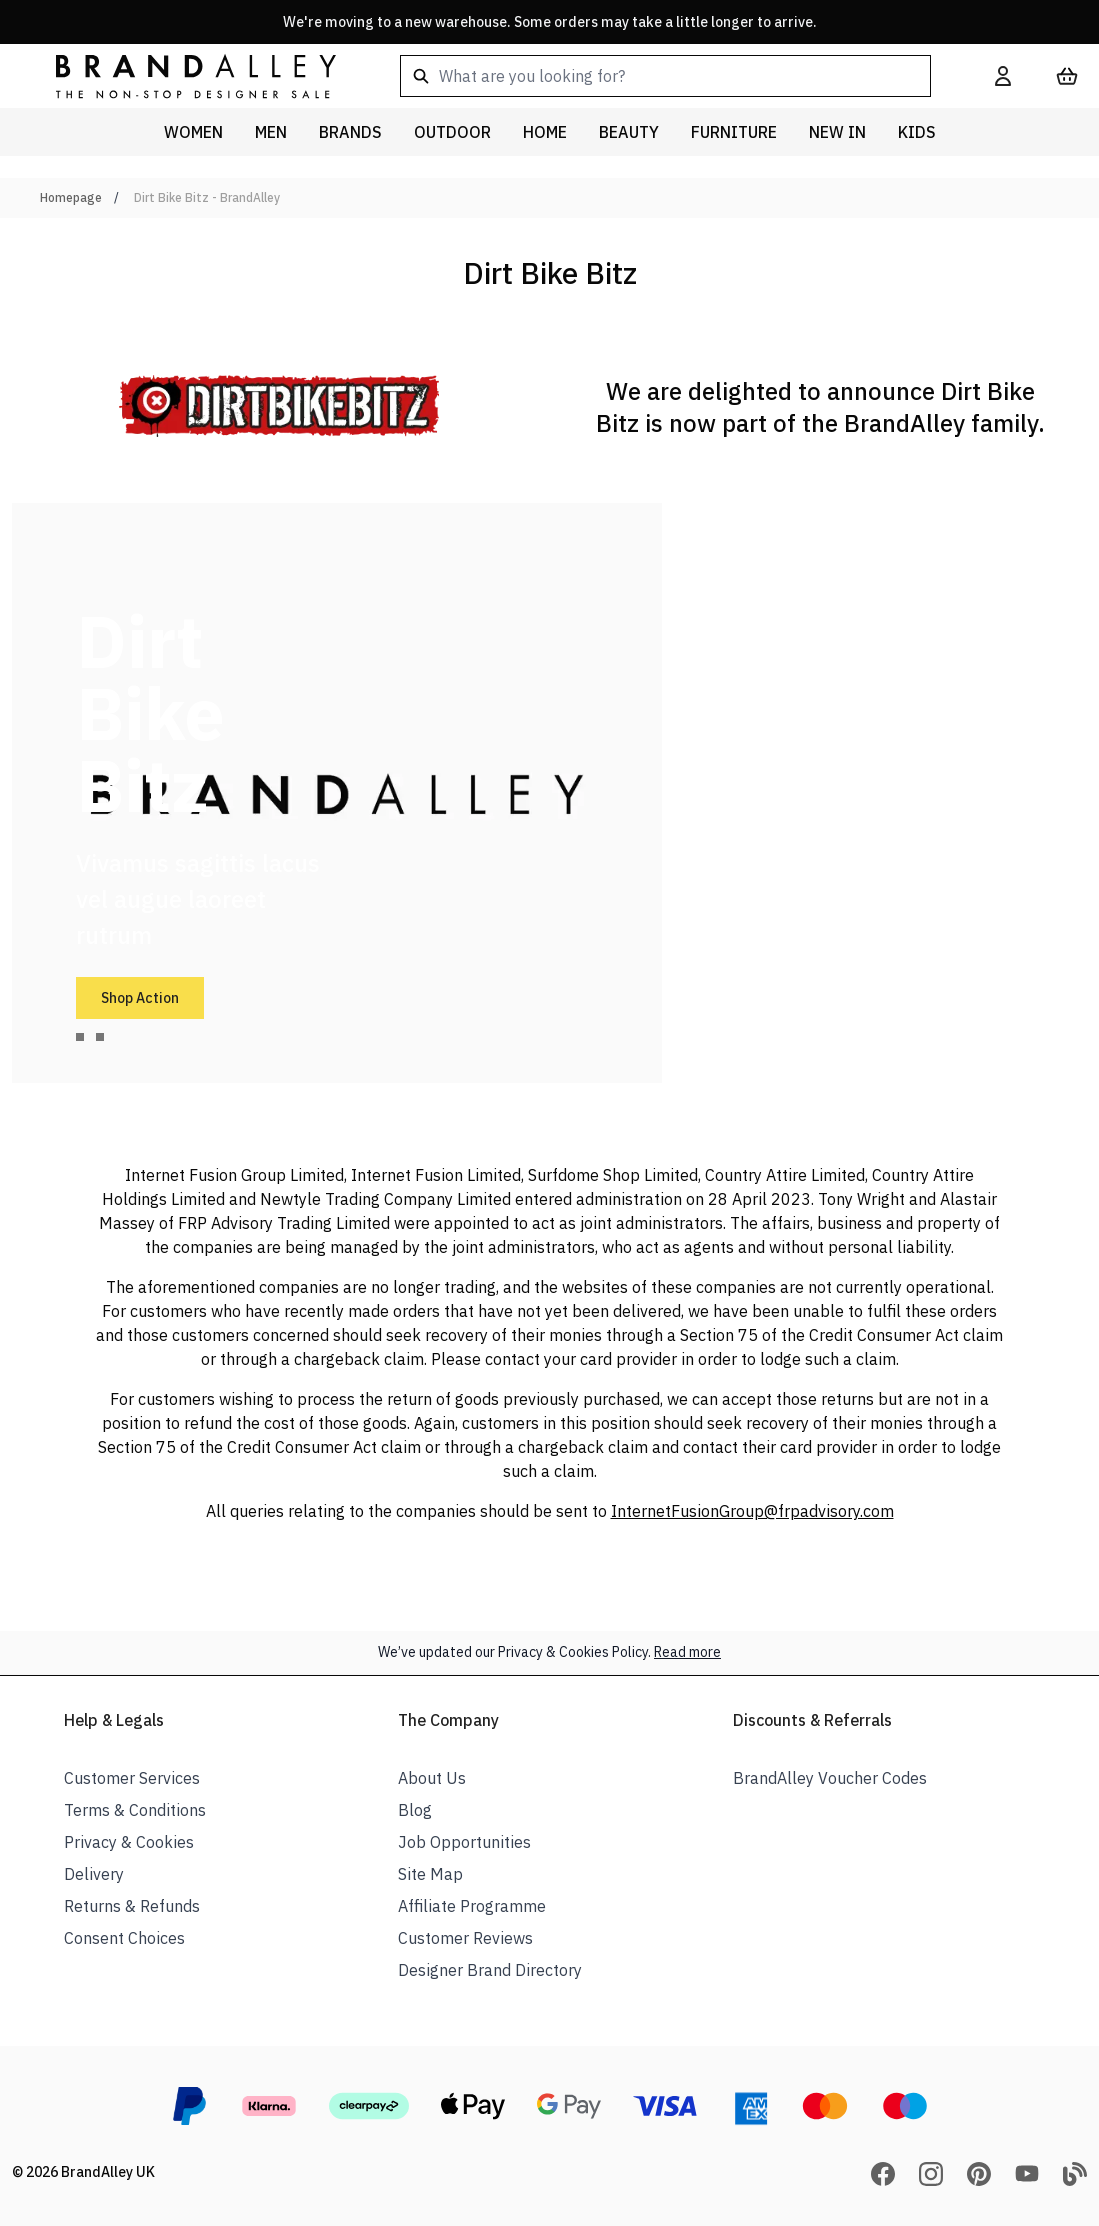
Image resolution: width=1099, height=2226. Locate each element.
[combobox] (665, 76)
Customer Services (132, 1778)
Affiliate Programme (472, 1906)
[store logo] (180, 75)
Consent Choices (124, 1938)
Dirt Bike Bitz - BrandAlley (207, 197)
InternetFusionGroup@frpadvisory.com (752, 1511)
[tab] (80, 1037)
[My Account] (1003, 76)
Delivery (94, 1874)
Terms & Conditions (135, 1810)
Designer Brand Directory (490, 1970)
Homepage (71, 197)
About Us (432, 1778)
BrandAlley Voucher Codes (830, 1778)
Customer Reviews (465, 1938)
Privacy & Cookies (129, 1842)
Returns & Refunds (132, 1906)
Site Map (430, 1874)
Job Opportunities (464, 1842)
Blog (415, 1810)
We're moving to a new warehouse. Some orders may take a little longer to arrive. (550, 22)
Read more (687, 1652)
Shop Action (140, 998)
